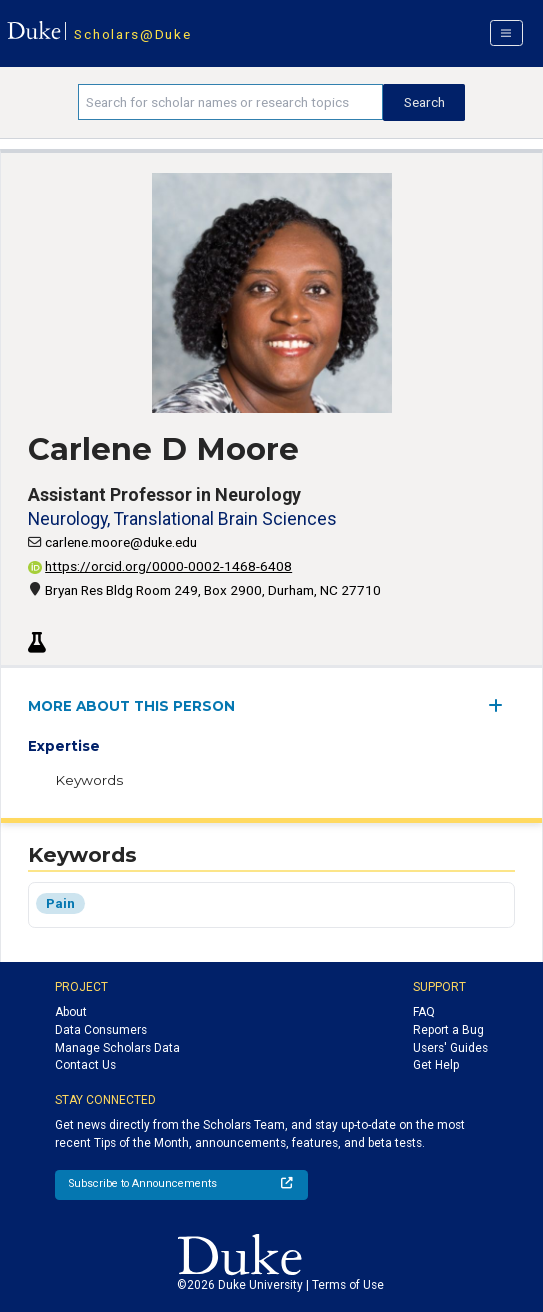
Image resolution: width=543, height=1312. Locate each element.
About (71, 1012)
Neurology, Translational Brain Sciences (182, 518)
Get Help (436, 1065)
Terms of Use (348, 1285)
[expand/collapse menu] (501, 705)
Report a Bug (448, 1030)
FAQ (424, 1012)
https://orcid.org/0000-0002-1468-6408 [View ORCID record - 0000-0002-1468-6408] (160, 566)
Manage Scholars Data (117, 1048)
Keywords (89, 780)
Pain (60, 903)
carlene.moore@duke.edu (121, 542)
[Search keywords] (230, 102)
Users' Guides (450, 1048)
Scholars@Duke (132, 34)
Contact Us (85, 1065)
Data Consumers (101, 1030)
